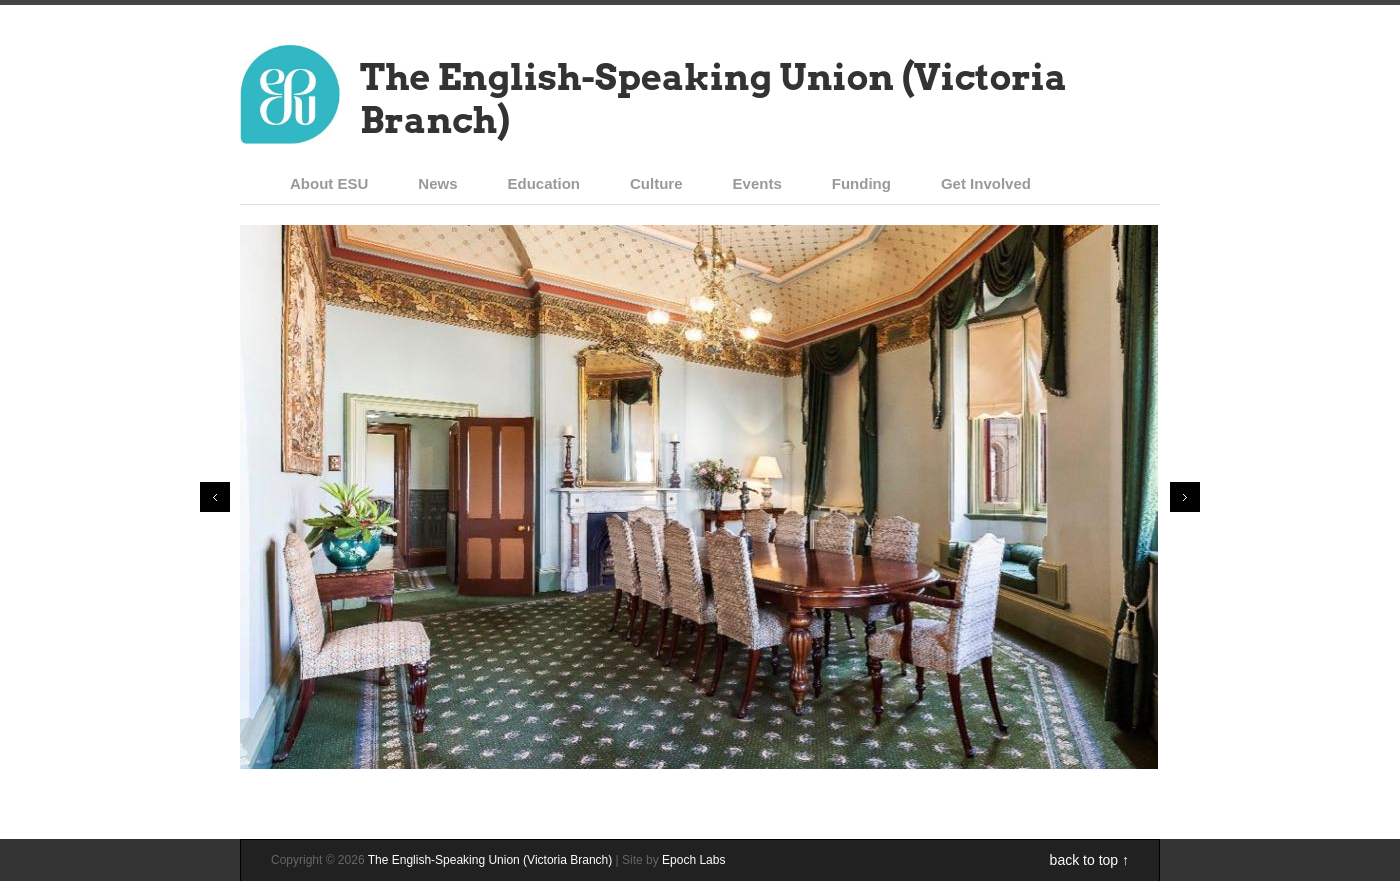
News (437, 183)
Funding (861, 183)
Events (757, 183)
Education (544, 183)
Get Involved (986, 183)
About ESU (329, 183)
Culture (656, 183)
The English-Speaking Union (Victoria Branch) (713, 98)
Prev (215, 497)
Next (1185, 497)
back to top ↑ (1089, 860)
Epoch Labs (693, 860)
